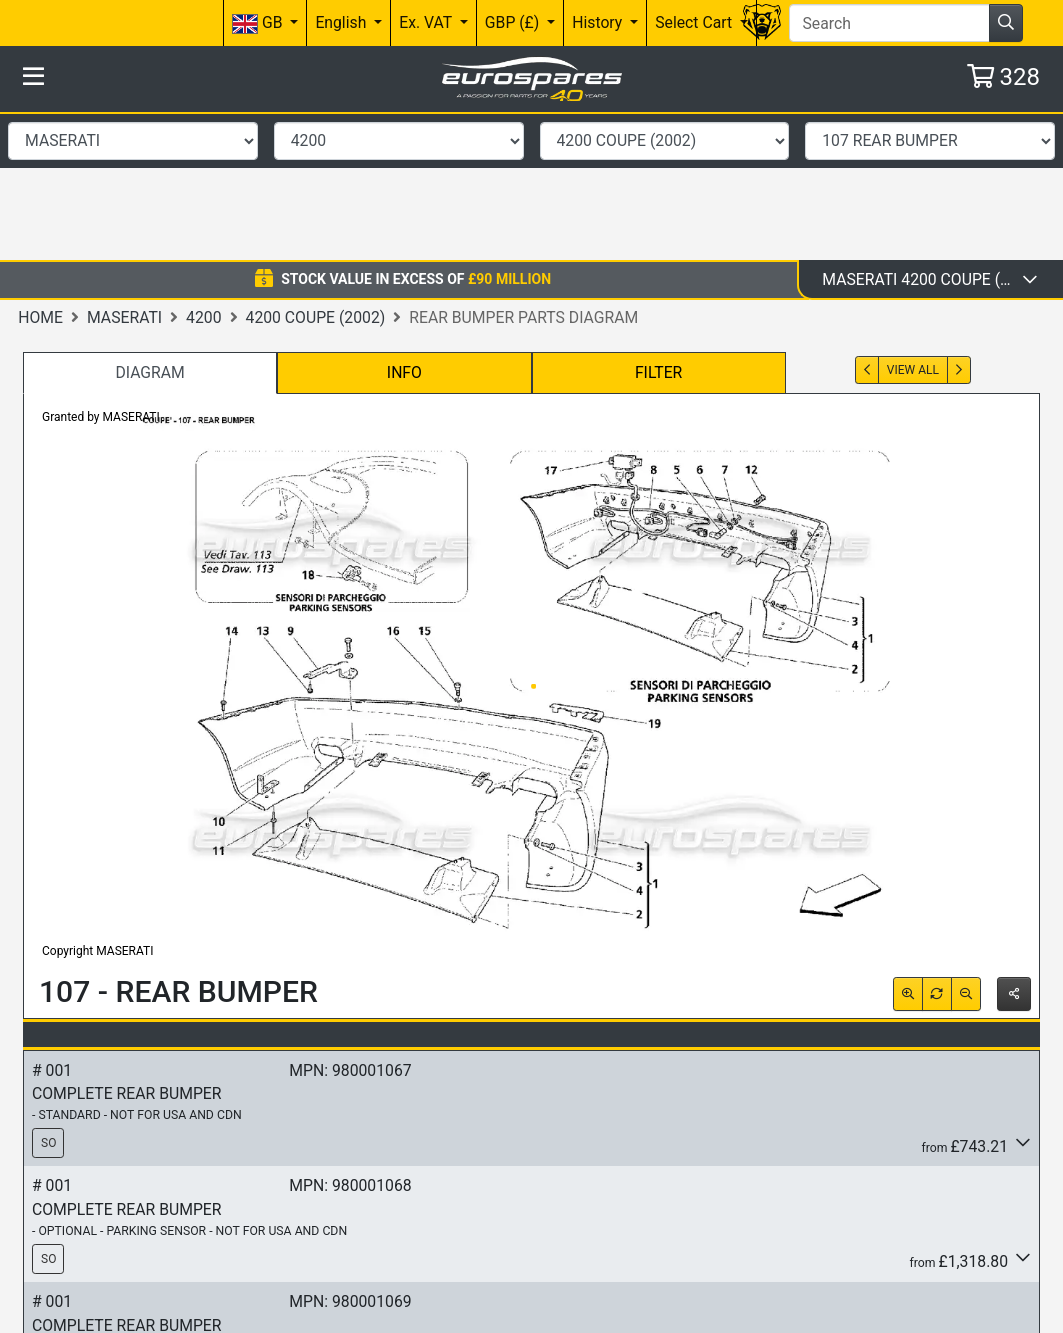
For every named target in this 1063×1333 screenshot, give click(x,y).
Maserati (124, 169)
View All (913, 222)
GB (259, 23)
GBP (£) (514, 22)
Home (40, 169)
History (599, 22)
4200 (203, 169)
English (342, 22)
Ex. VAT (427, 22)
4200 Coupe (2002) (316, 169)
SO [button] (48, 996)
